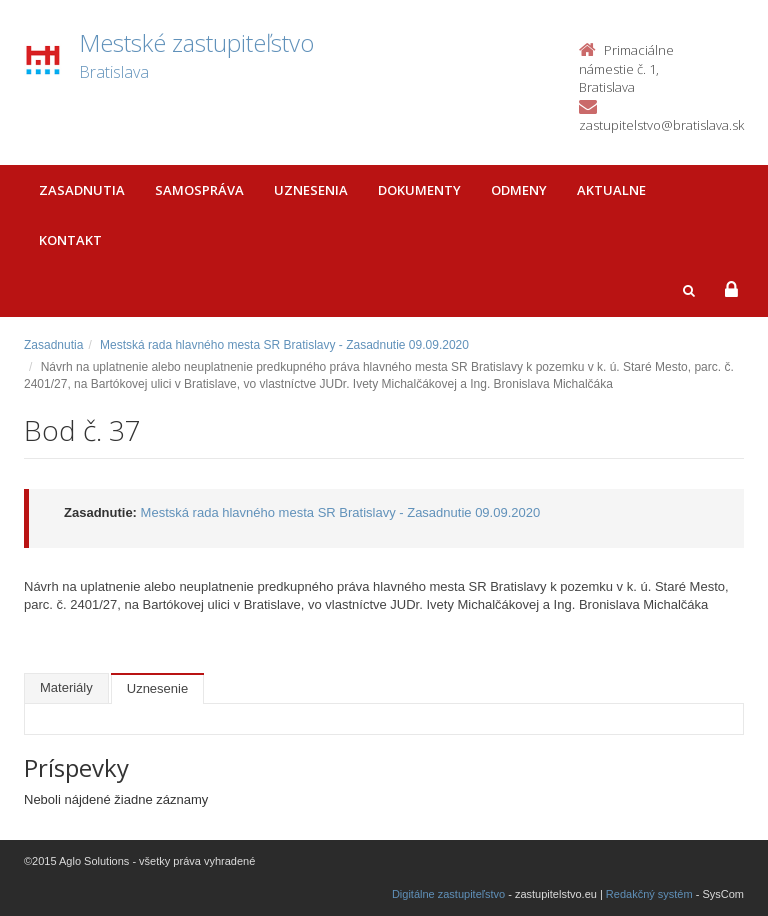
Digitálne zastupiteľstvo (448, 894)
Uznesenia (311, 190)
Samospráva (199, 190)
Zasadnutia (82, 190)
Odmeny (519, 190)
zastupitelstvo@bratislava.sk (661, 125)
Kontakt (70, 240)
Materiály (66, 687)
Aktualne (611, 190)
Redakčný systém (649, 894)
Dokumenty (419, 190)
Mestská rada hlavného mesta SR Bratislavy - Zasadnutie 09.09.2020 (284, 345)
